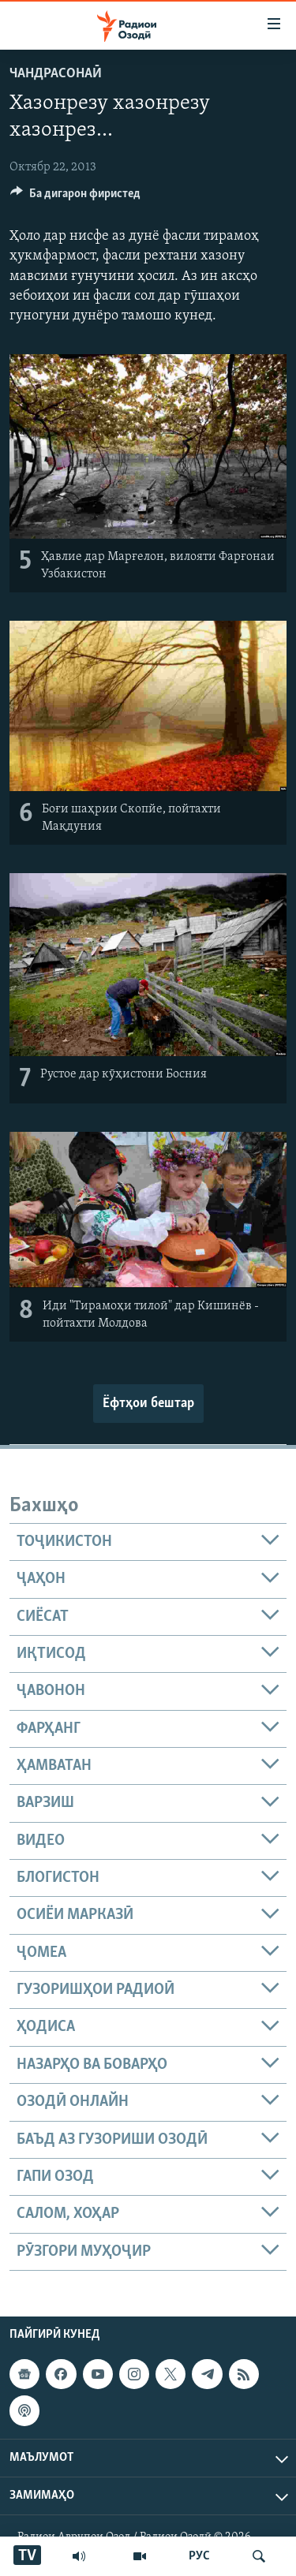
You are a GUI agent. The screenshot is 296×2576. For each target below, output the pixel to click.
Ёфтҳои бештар (148, 1403)
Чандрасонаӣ (55, 73)
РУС (199, 2556)
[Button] (75, 197)
